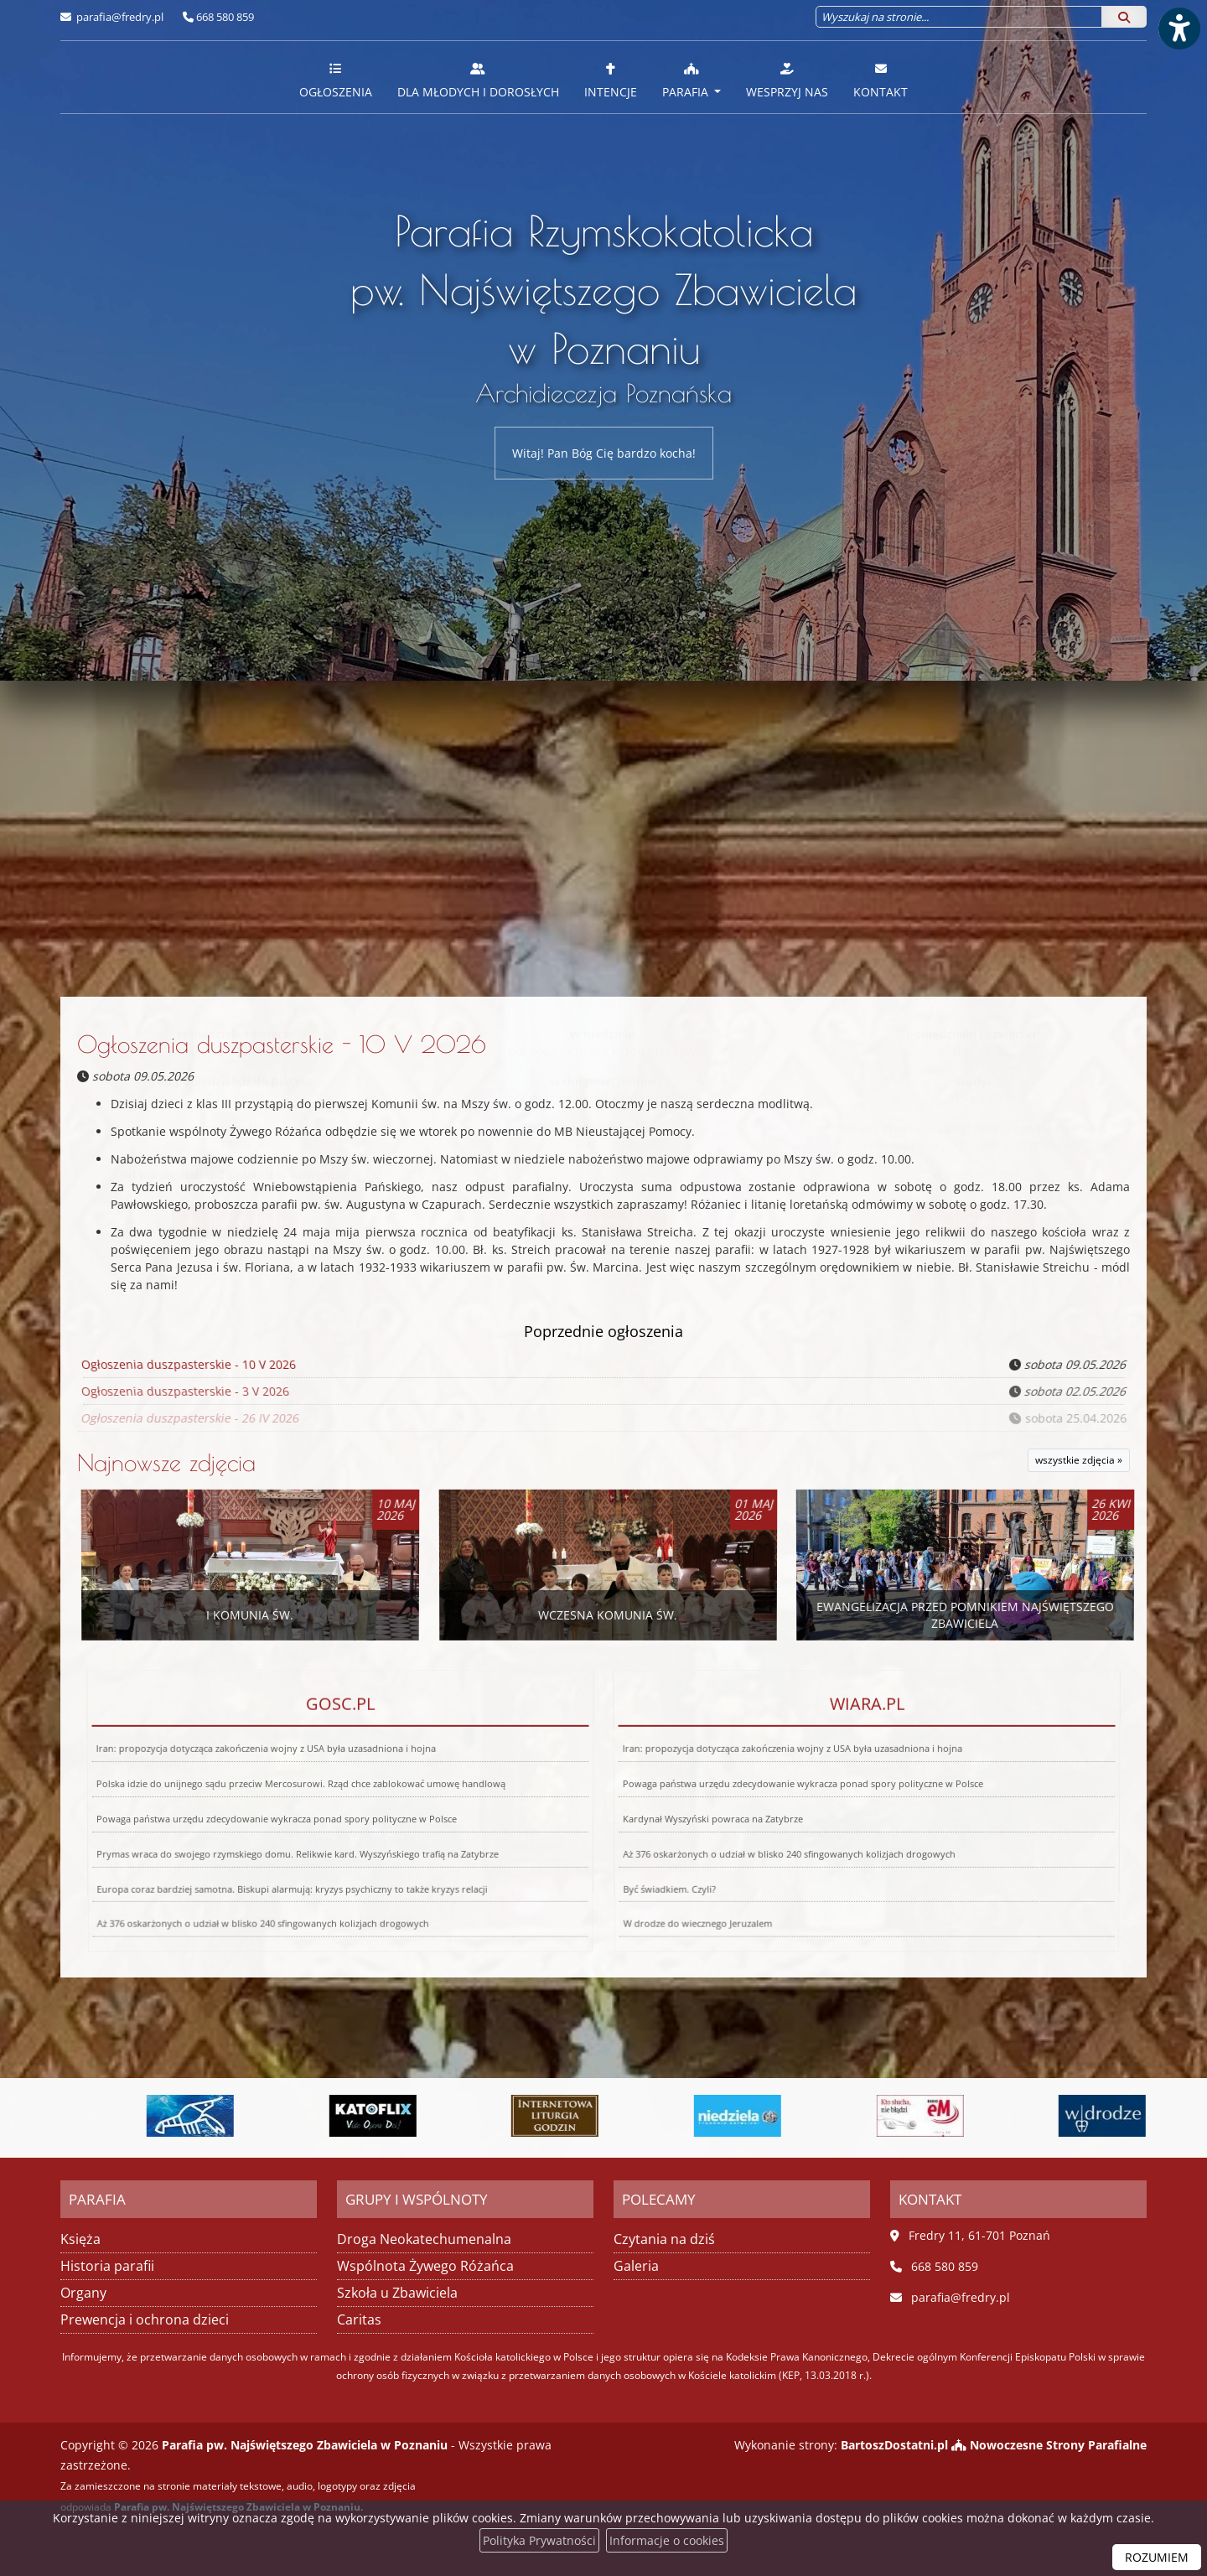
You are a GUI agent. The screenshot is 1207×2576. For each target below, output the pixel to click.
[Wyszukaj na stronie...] (959, 17)
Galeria (636, 2266)
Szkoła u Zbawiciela (397, 2292)
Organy (83, 2292)
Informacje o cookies (666, 2540)
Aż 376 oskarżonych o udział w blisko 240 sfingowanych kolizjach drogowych (776, 1823)
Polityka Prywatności (539, 2540)
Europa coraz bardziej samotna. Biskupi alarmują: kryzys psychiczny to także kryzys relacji (277, 1834)
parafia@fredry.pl (118, 16)
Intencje (610, 80)
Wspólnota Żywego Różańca (425, 2266)
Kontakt (880, 80)
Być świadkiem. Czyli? (611, 1834)
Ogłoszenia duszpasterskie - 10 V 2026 (281, 1044)
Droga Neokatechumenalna (424, 2239)
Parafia (687, 80)
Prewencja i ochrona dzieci (144, 2319)
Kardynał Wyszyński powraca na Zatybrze (708, 1813)
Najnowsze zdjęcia (166, 1462)
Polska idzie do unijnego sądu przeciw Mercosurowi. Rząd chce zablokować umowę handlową (303, 1805)
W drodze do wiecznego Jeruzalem (612, 1850)
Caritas (359, 2319)
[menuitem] (336, 77)
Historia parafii (107, 2266)
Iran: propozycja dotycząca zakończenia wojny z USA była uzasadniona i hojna (276, 1798)
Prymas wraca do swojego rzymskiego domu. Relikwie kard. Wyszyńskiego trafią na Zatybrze (290, 1823)
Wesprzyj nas (787, 80)
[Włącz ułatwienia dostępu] (1178, 28)
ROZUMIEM (1157, 2557)
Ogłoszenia (335, 80)
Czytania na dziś (664, 2239)
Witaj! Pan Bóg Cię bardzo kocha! (604, 453)
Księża (80, 2239)
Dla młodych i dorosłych (478, 80)
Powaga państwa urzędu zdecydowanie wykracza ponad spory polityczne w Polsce (274, 1813)
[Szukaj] (1124, 17)
